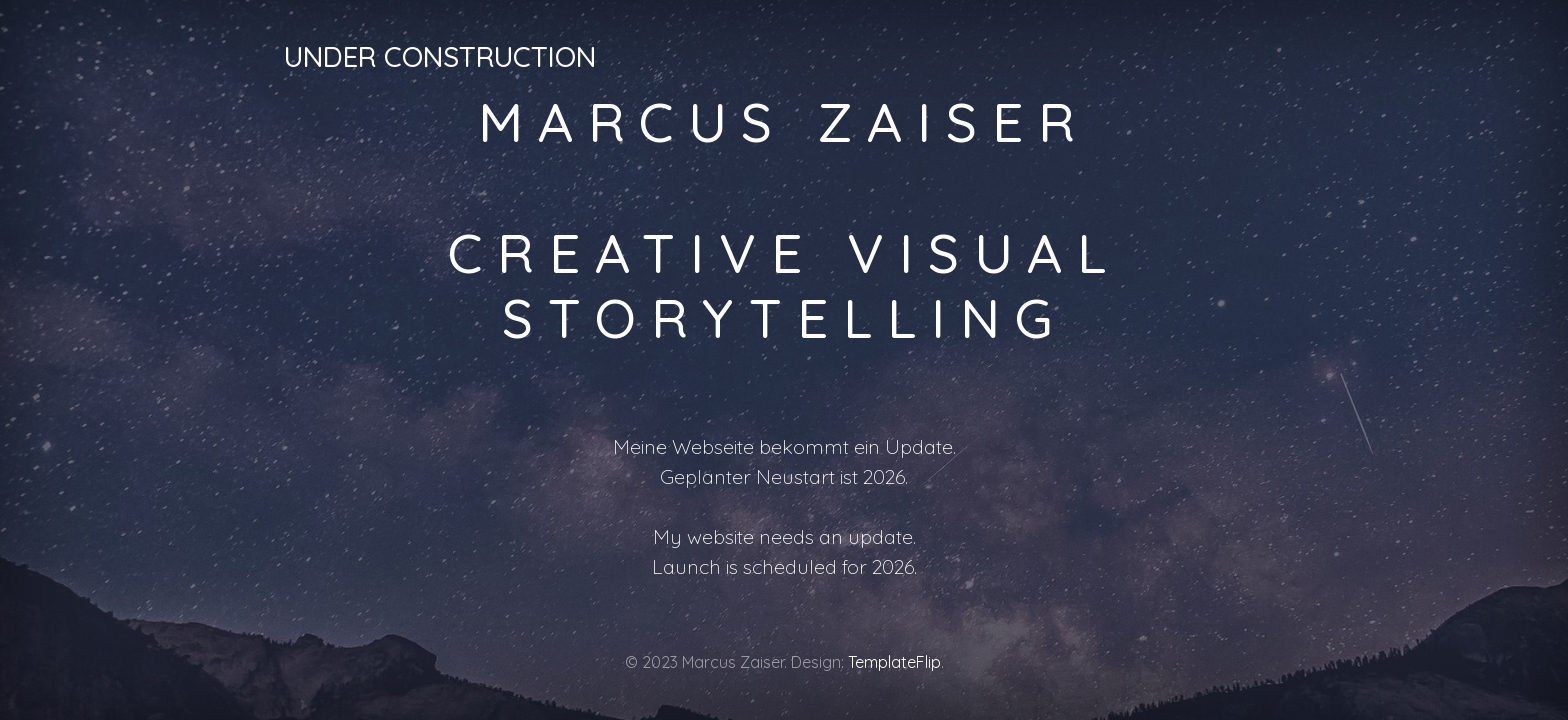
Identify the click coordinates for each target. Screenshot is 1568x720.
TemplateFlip (894, 662)
